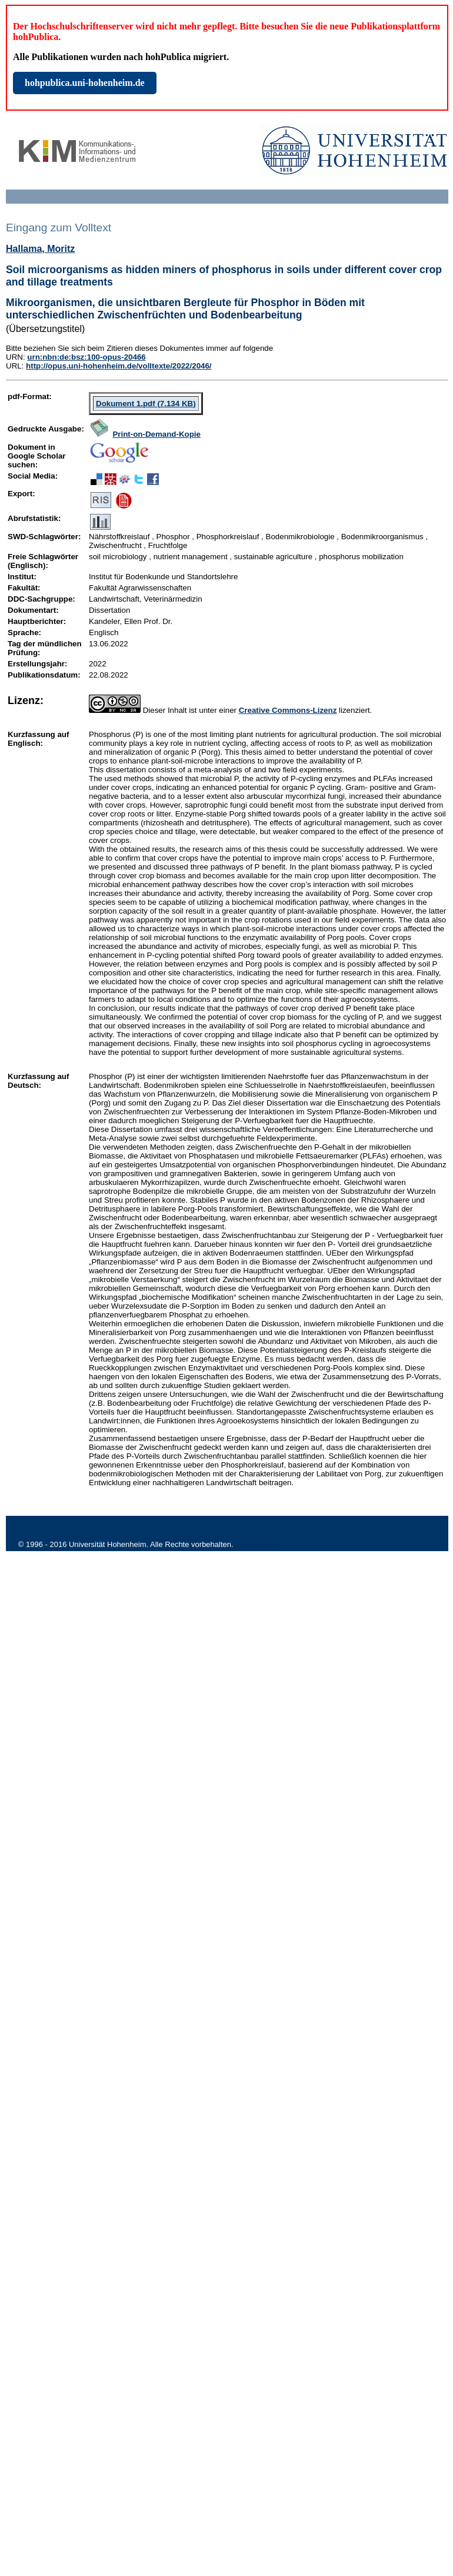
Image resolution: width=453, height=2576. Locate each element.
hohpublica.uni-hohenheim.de (85, 83)
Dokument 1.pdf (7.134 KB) (146, 403)
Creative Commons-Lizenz (288, 710)
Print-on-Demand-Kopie (156, 434)
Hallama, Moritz (40, 249)
